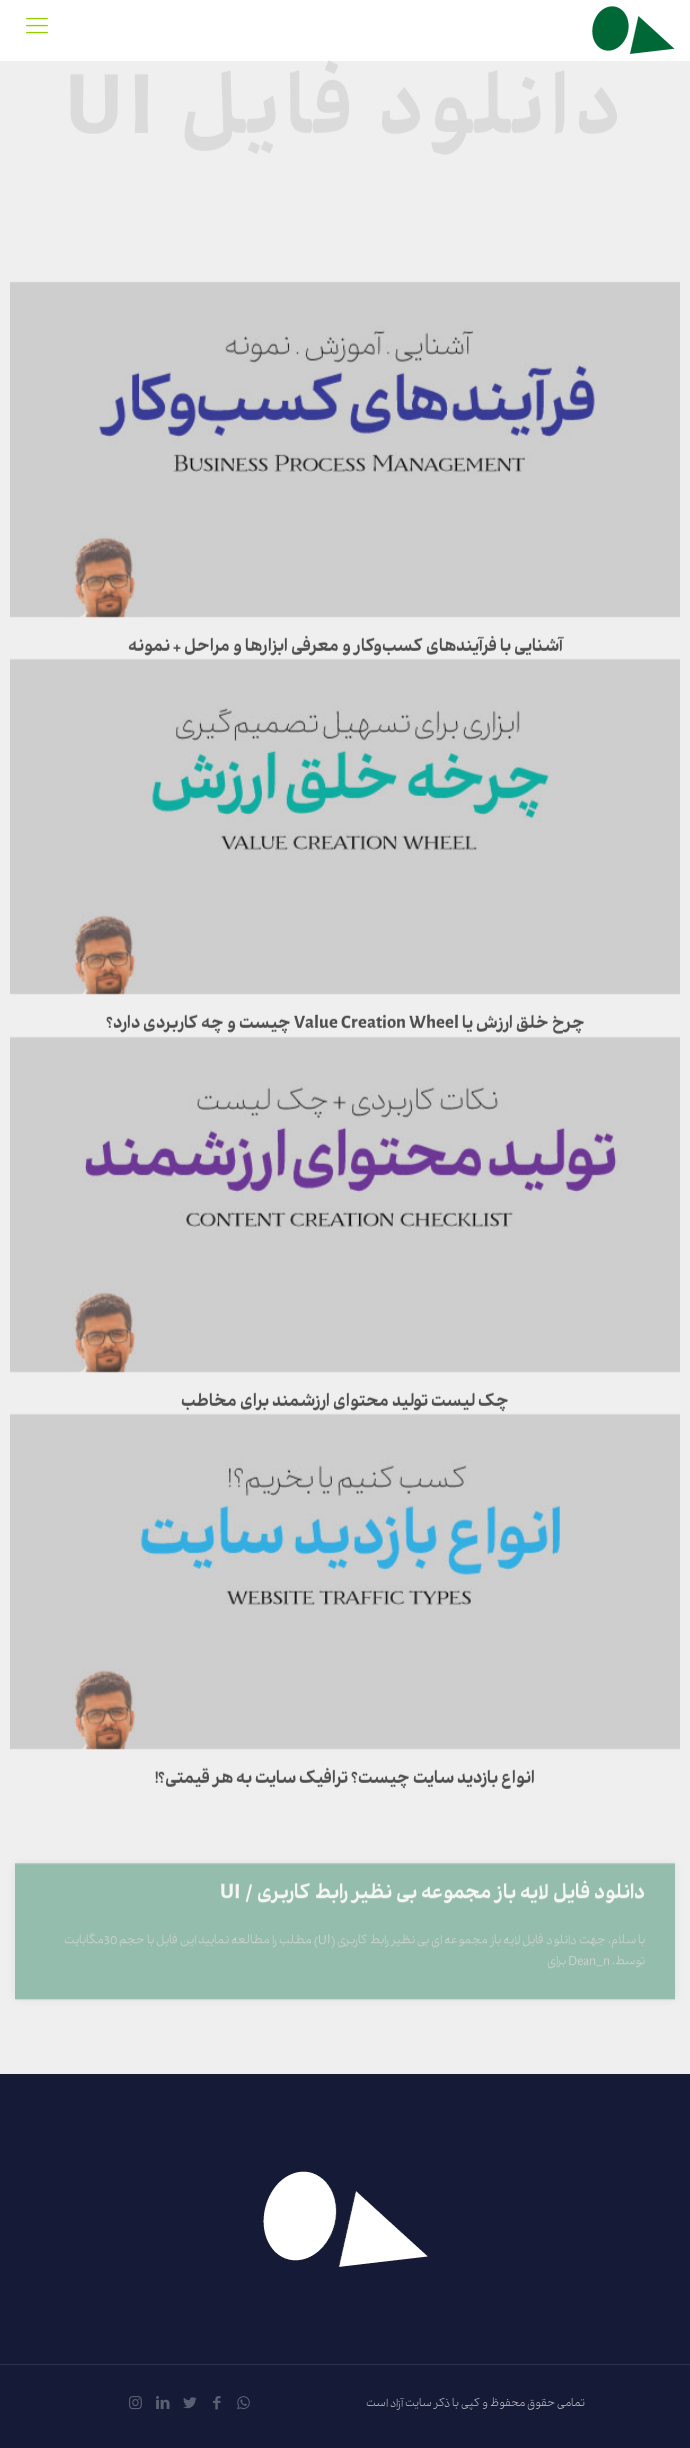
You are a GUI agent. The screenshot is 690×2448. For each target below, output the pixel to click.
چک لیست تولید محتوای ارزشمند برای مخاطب (345, 1506)
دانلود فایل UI (345, 112)
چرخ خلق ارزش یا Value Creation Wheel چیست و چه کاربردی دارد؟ (345, 1128)
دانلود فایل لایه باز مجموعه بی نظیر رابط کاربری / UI (432, 1936)
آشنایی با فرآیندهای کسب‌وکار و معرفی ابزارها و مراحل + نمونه (345, 751)
